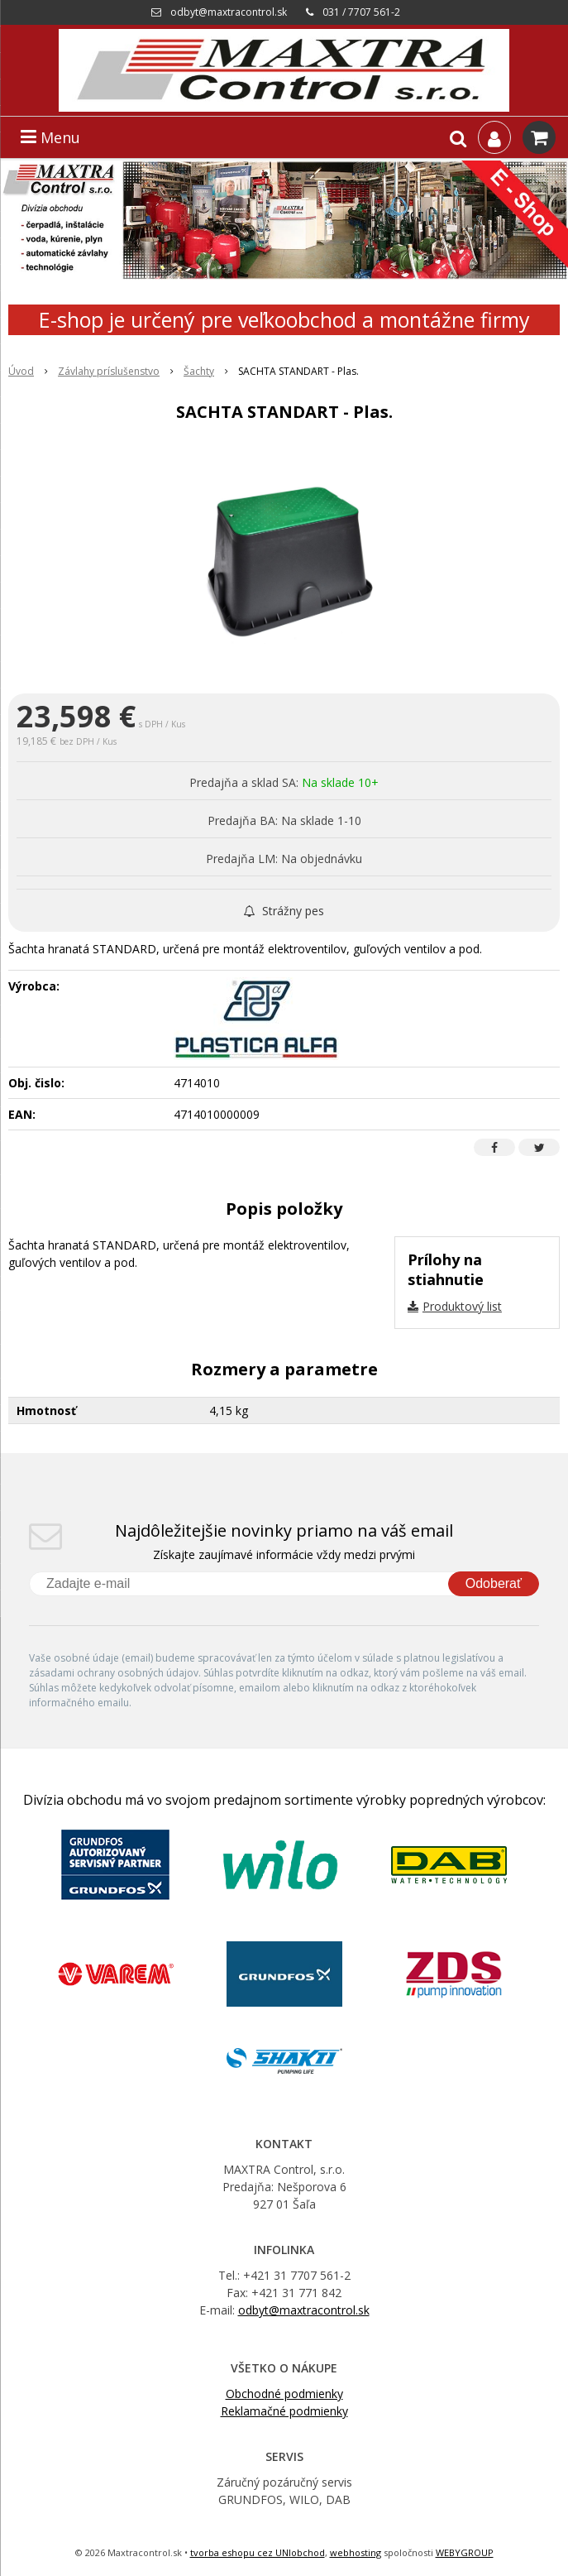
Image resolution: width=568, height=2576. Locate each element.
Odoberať (493, 1583)
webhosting (355, 2552)
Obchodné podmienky (284, 2393)
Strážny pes (284, 911)
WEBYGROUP (465, 2552)
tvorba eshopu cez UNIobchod (257, 2552)
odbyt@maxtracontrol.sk (228, 12)
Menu (50, 137)
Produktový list (462, 1306)
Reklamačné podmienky (284, 2411)
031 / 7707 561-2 (361, 12)
